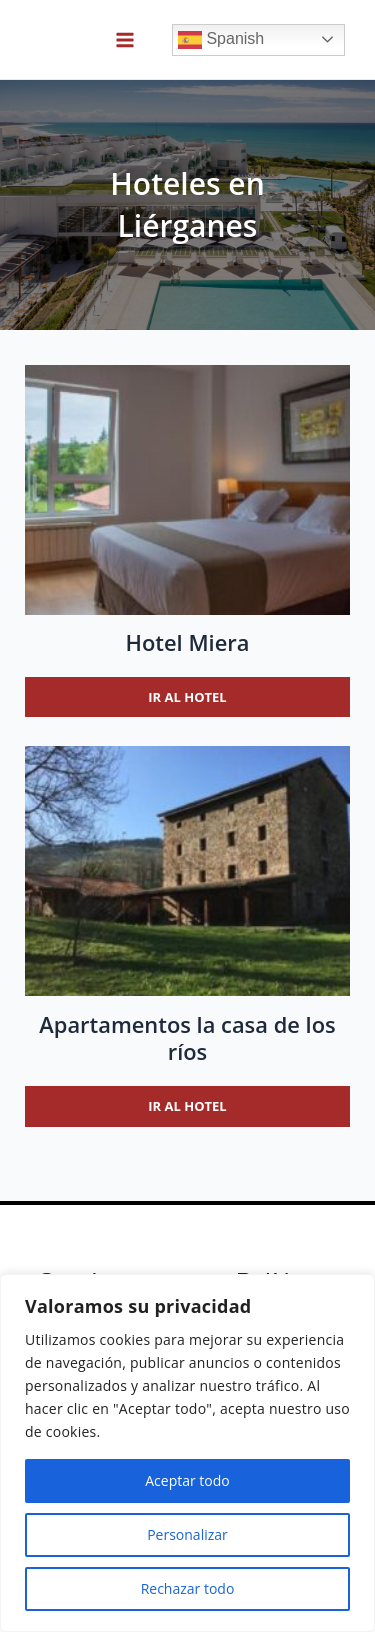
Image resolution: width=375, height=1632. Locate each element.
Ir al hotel (187, 697)
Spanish (221, 40)
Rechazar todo (188, 1588)
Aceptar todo (187, 1480)
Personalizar (187, 1534)
